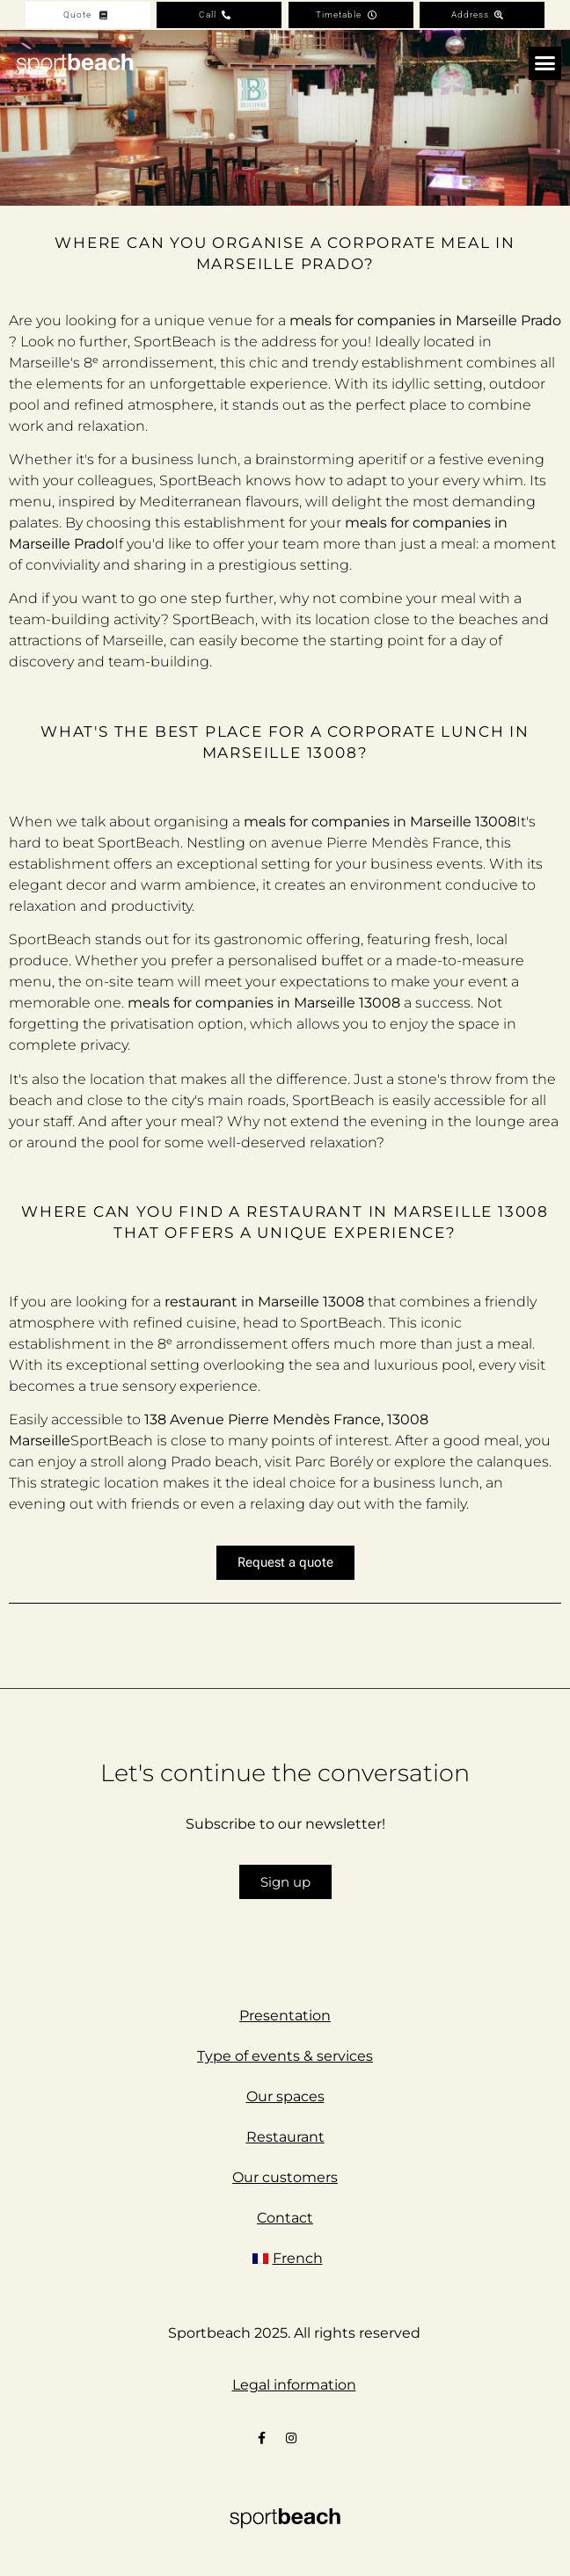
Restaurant (285, 2136)
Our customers (285, 2177)
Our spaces (285, 2096)
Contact (285, 2217)
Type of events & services (285, 2056)
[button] (545, 63)
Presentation (285, 2015)
